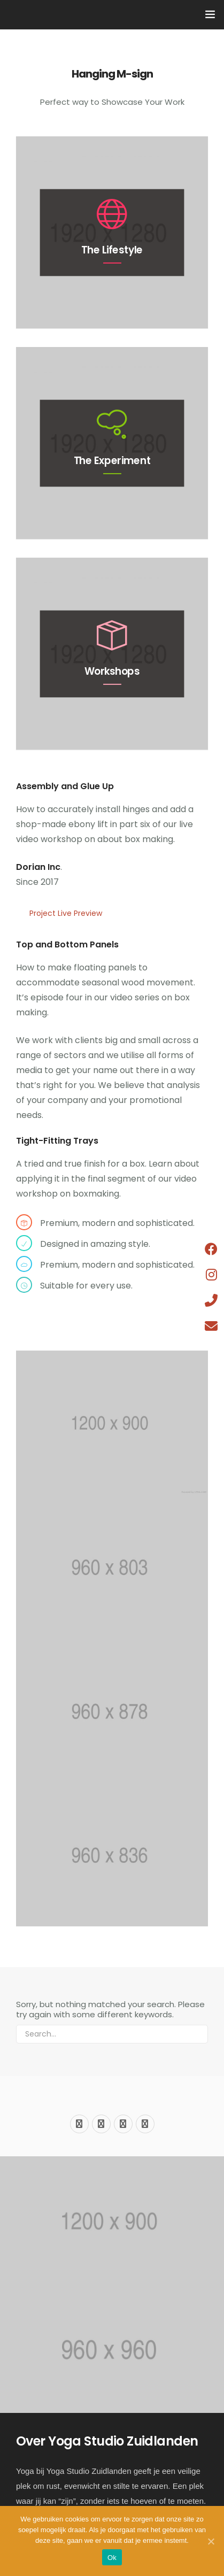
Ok (112, 2558)
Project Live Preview (65, 913)
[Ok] (210, 2541)
